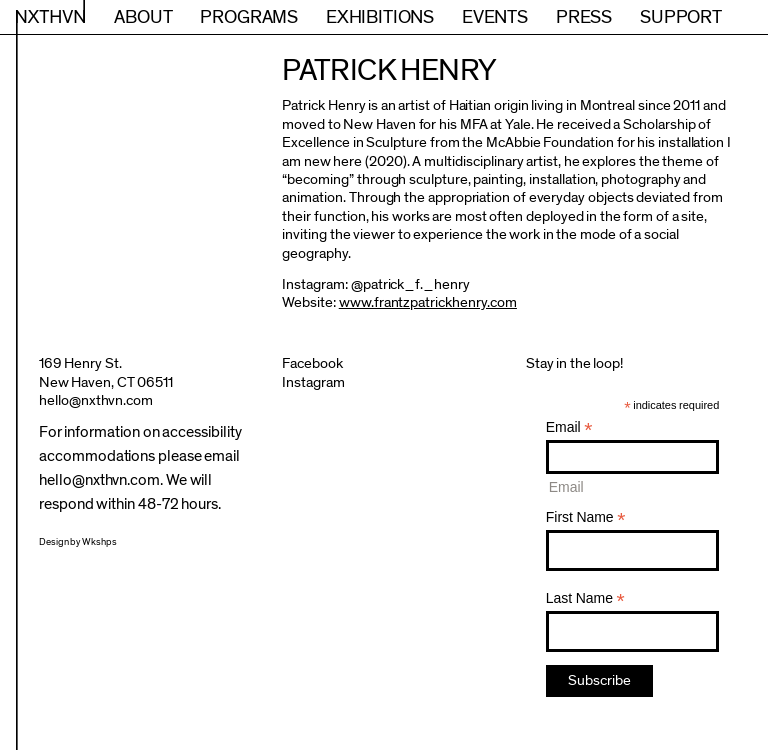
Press (584, 17)
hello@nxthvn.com (96, 400)
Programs (248, 17)
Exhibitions (380, 17)
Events (495, 17)
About (143, 17)
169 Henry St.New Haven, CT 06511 (106, 372)
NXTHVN (50, 17)
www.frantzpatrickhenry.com (428, 302)
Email (569, 427)
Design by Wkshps (78, 542)
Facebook (312, 363)
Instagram (313, 382)
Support (681, 17)
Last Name (585, 598)
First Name (586, 517)
